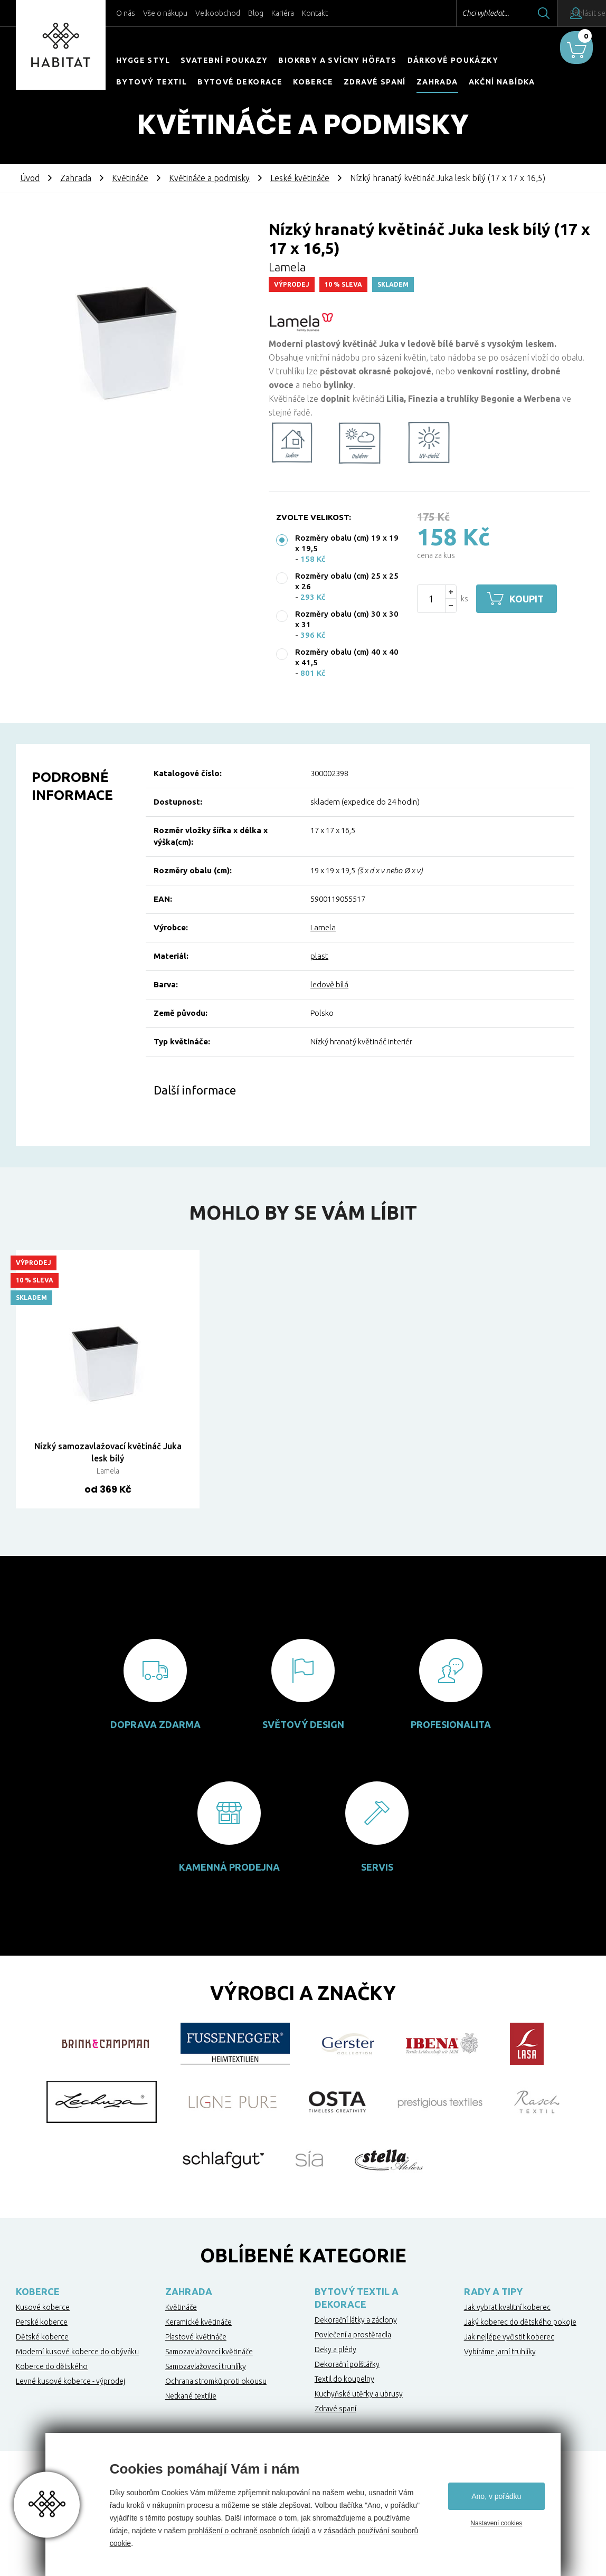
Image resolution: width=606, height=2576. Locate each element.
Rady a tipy (493, 2291)
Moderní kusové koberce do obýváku (77, 2351)
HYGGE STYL (143, 60)
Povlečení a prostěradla (353, 2334)
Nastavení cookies (496, 2523)
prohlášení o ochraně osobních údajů (248, 2530)
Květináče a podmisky (209, 178)
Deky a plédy (335, 2349)
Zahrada (437, 82)
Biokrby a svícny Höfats (337, 60)
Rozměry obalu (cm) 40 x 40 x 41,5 (347, 657)
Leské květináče (299, 178)
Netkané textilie (190, 2396)
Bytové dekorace (239, 82)
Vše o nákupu (165, 13)
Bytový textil (151, 82)
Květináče (130, 178)
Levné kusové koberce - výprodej (70, 2381)
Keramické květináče (198, 2322)
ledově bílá (329, 984)
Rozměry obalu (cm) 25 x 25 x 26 (347, 581)
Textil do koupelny (344, 2379)
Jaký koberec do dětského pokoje (520, 2322)
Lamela (323, 927)
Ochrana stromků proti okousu (216, 2381)
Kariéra (282, 13)
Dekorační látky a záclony (356, 2320)
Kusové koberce (43, 2307)
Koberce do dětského (52, 2366)
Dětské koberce (42, 2337)
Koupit (530, 598)
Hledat (516, 13)
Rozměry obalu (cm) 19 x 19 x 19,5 (347, 543)
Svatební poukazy (224, 60)
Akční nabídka (502, 82)
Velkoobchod (217, 13)
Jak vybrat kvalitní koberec (507, 2307)
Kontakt (315, 13)
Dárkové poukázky (453, 60)
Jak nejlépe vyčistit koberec (509, 2337)
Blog (255, 13)
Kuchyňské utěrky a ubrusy (359, 2394)
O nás (125, 13)
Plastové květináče (195, 2337)
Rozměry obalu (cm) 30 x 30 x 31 (347, 619)
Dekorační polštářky (347, 2364)
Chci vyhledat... (457, 13)
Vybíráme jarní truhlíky (500, 2351)
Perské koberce (42, 2322)
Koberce (313, 82)
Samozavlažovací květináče (209, 2351)
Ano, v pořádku (496, 2496)
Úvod (30, 178)
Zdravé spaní (375, 82)
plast (319, 955)
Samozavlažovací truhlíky (205, 2366)
